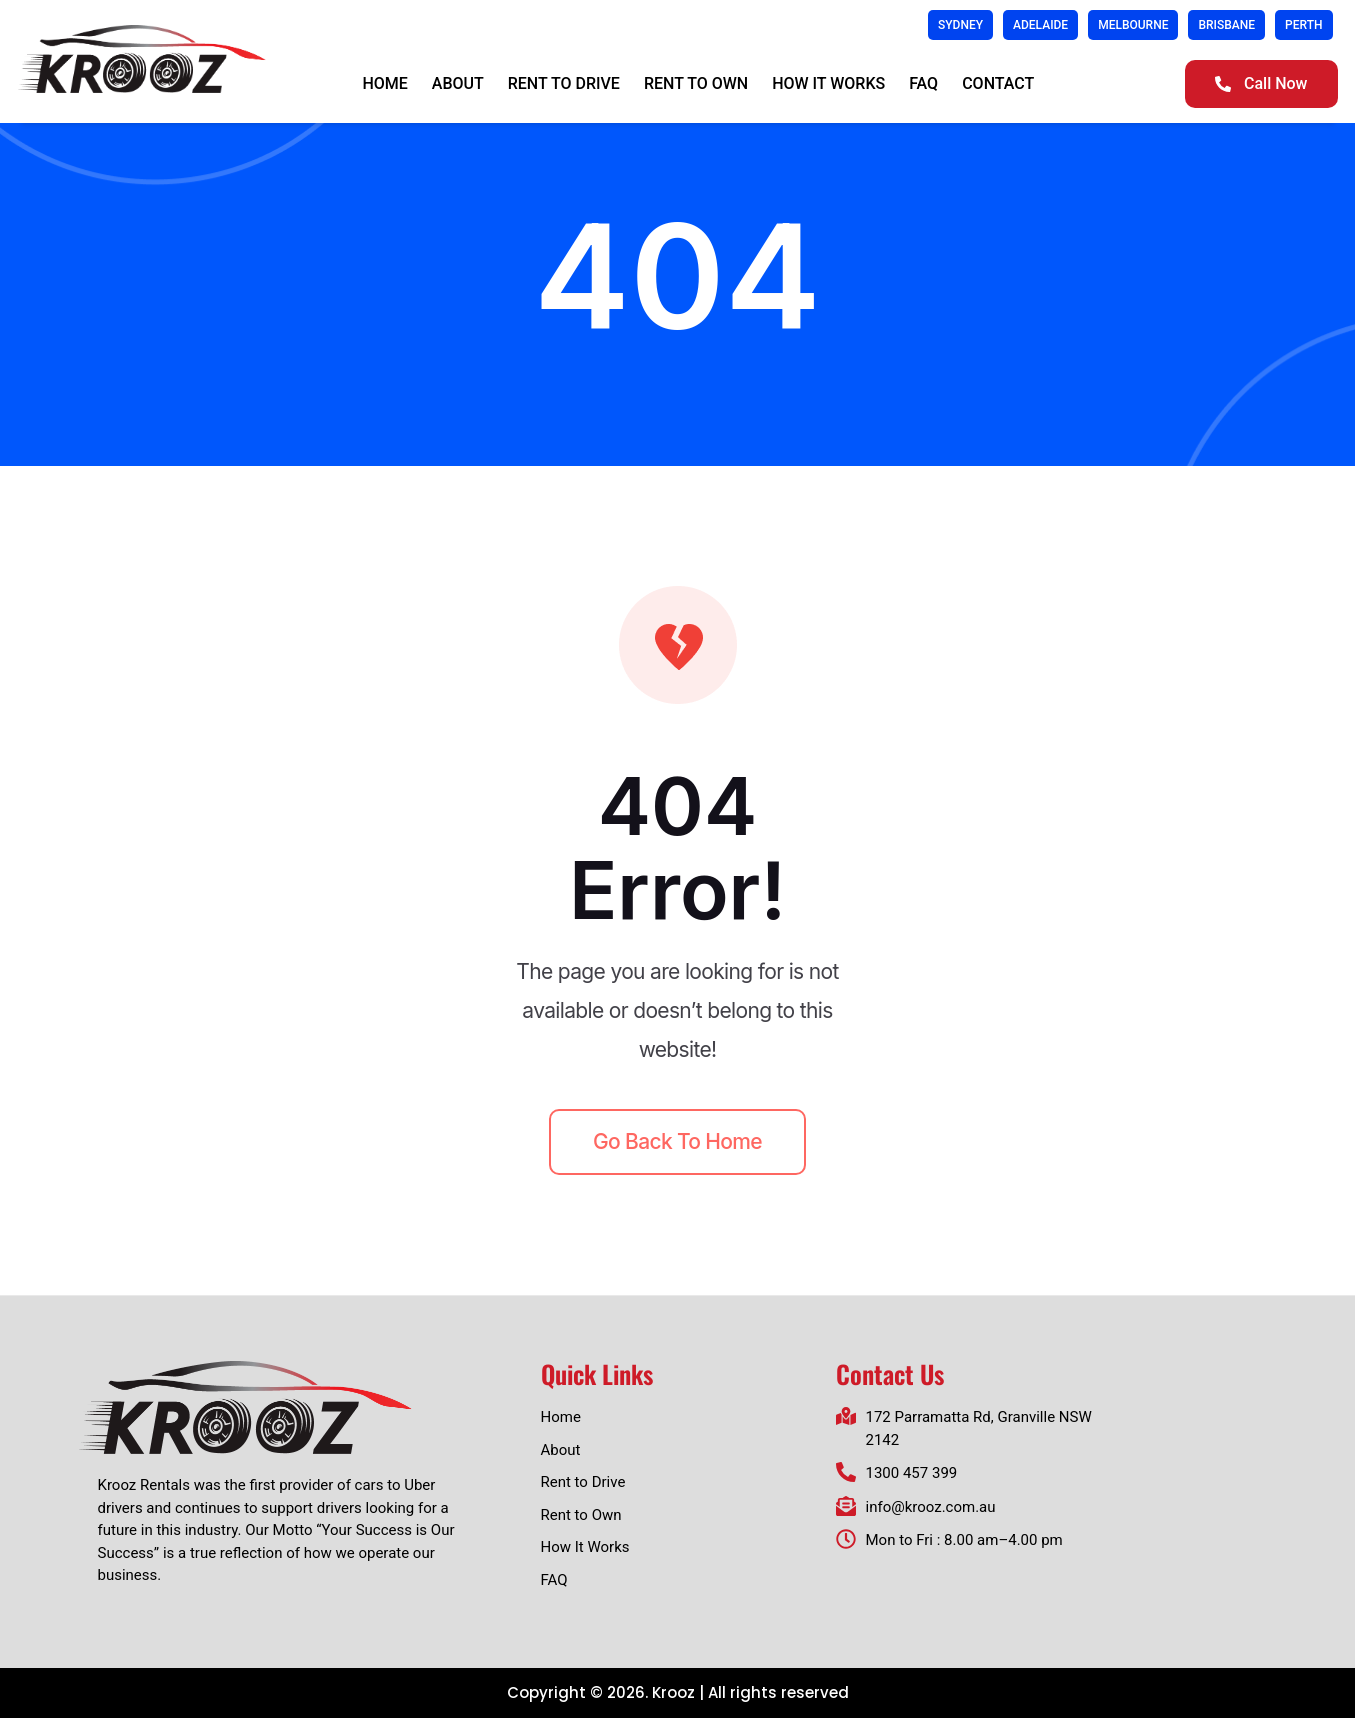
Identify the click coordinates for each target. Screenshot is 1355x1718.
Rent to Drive (564, 83)
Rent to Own (696, 83)
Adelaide (1040, 25)
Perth (1303, 25)
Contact (998, 83)
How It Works (828, 83)
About (458, 83)
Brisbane (1226, 25)
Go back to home (677, 1141)
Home (384, 83)
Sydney (960, 25)
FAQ (923, 83)
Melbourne (1133, 25)
